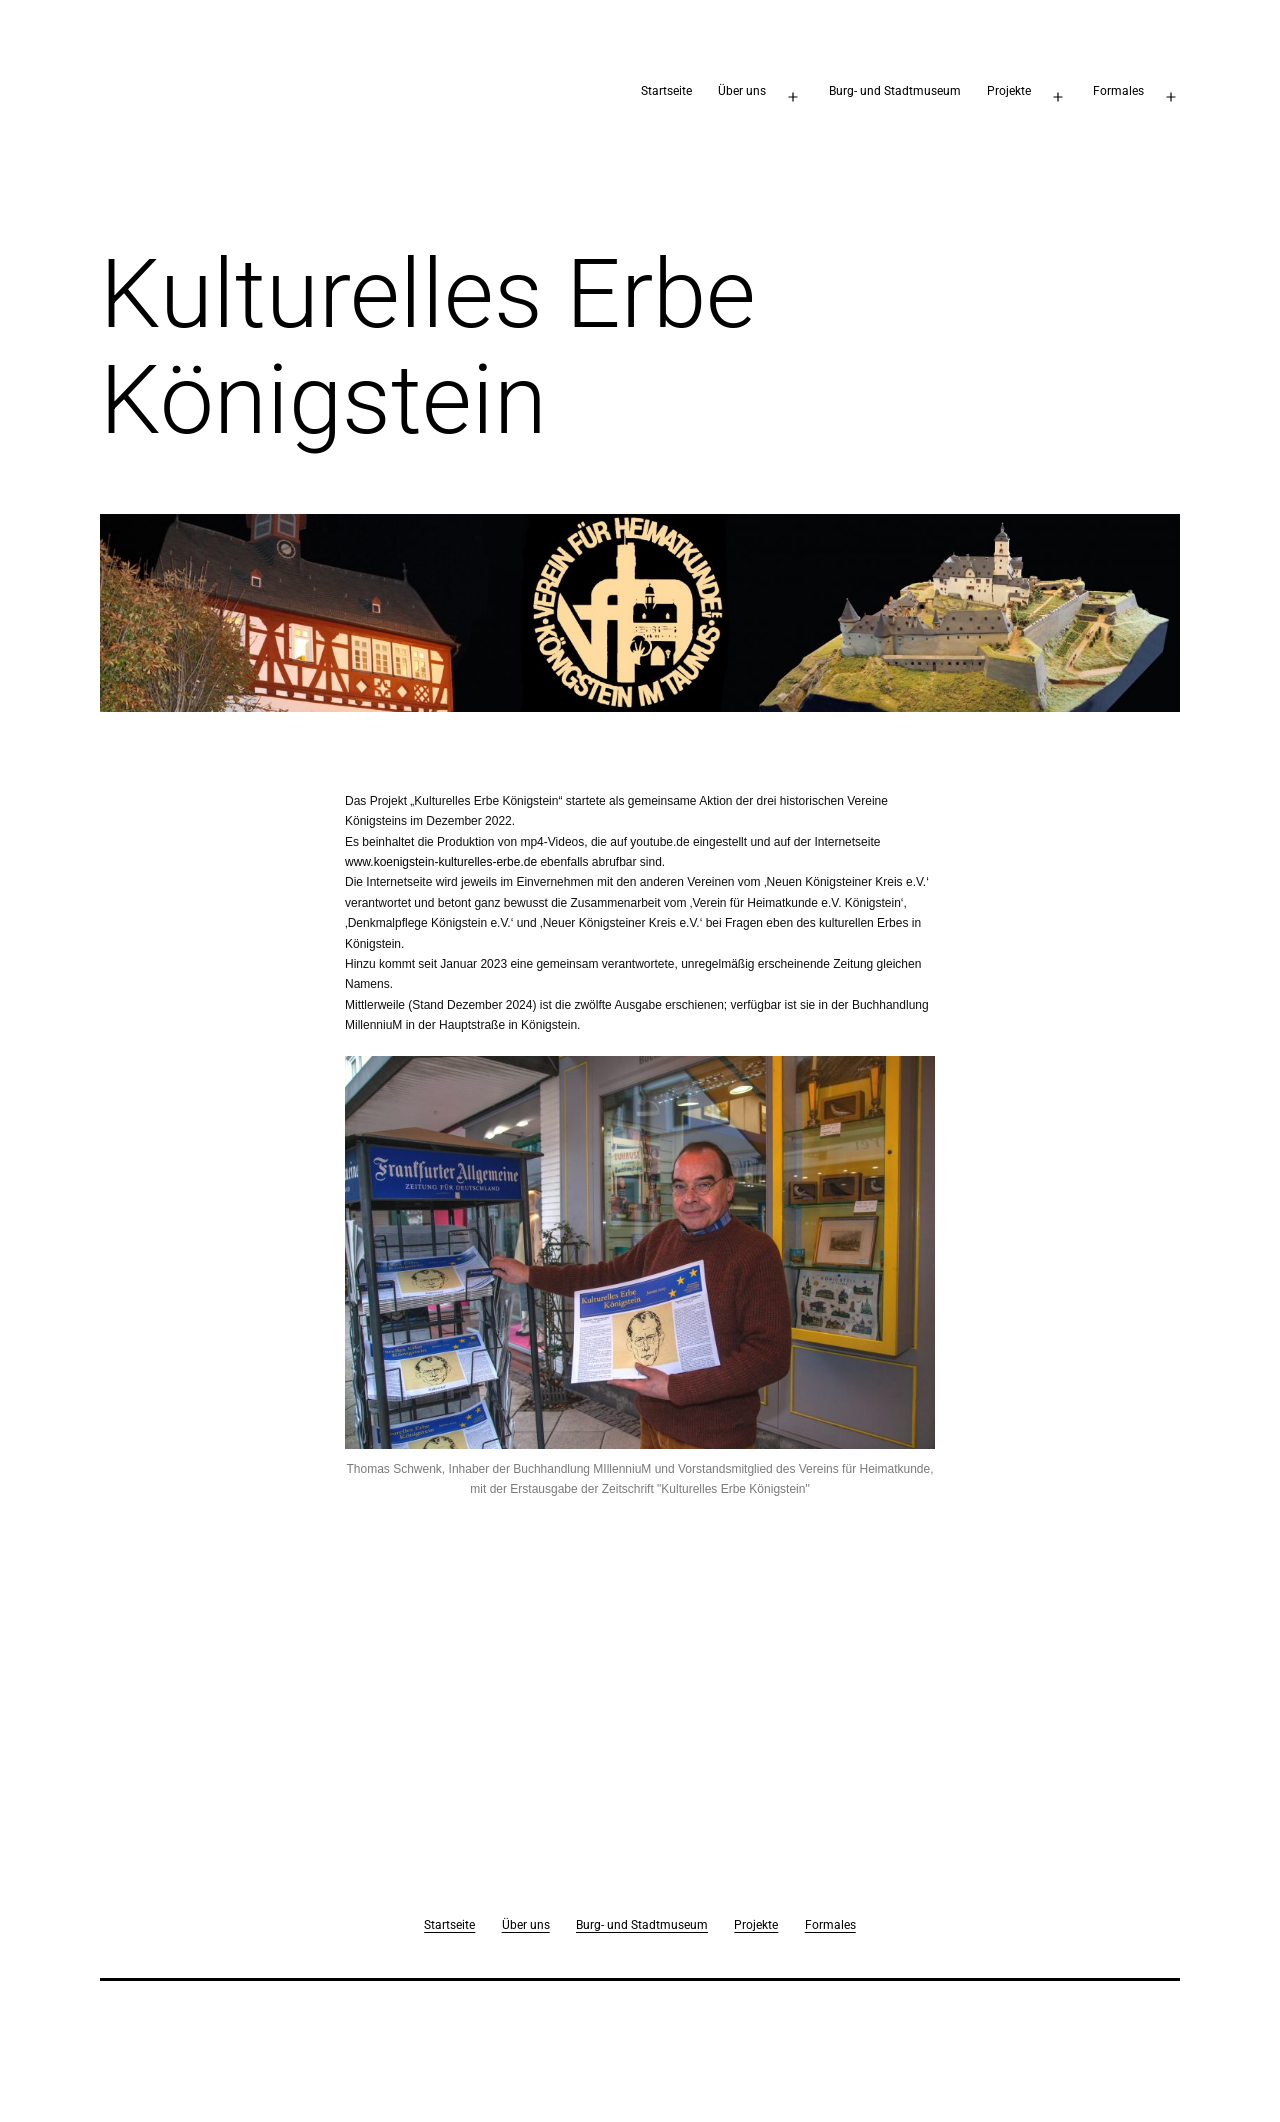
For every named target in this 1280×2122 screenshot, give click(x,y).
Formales (1118, 91)
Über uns (742, 91)
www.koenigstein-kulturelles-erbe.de (441, 862)
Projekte (1009, 91)
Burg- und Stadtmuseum (895, 91)
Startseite (666, 91)
